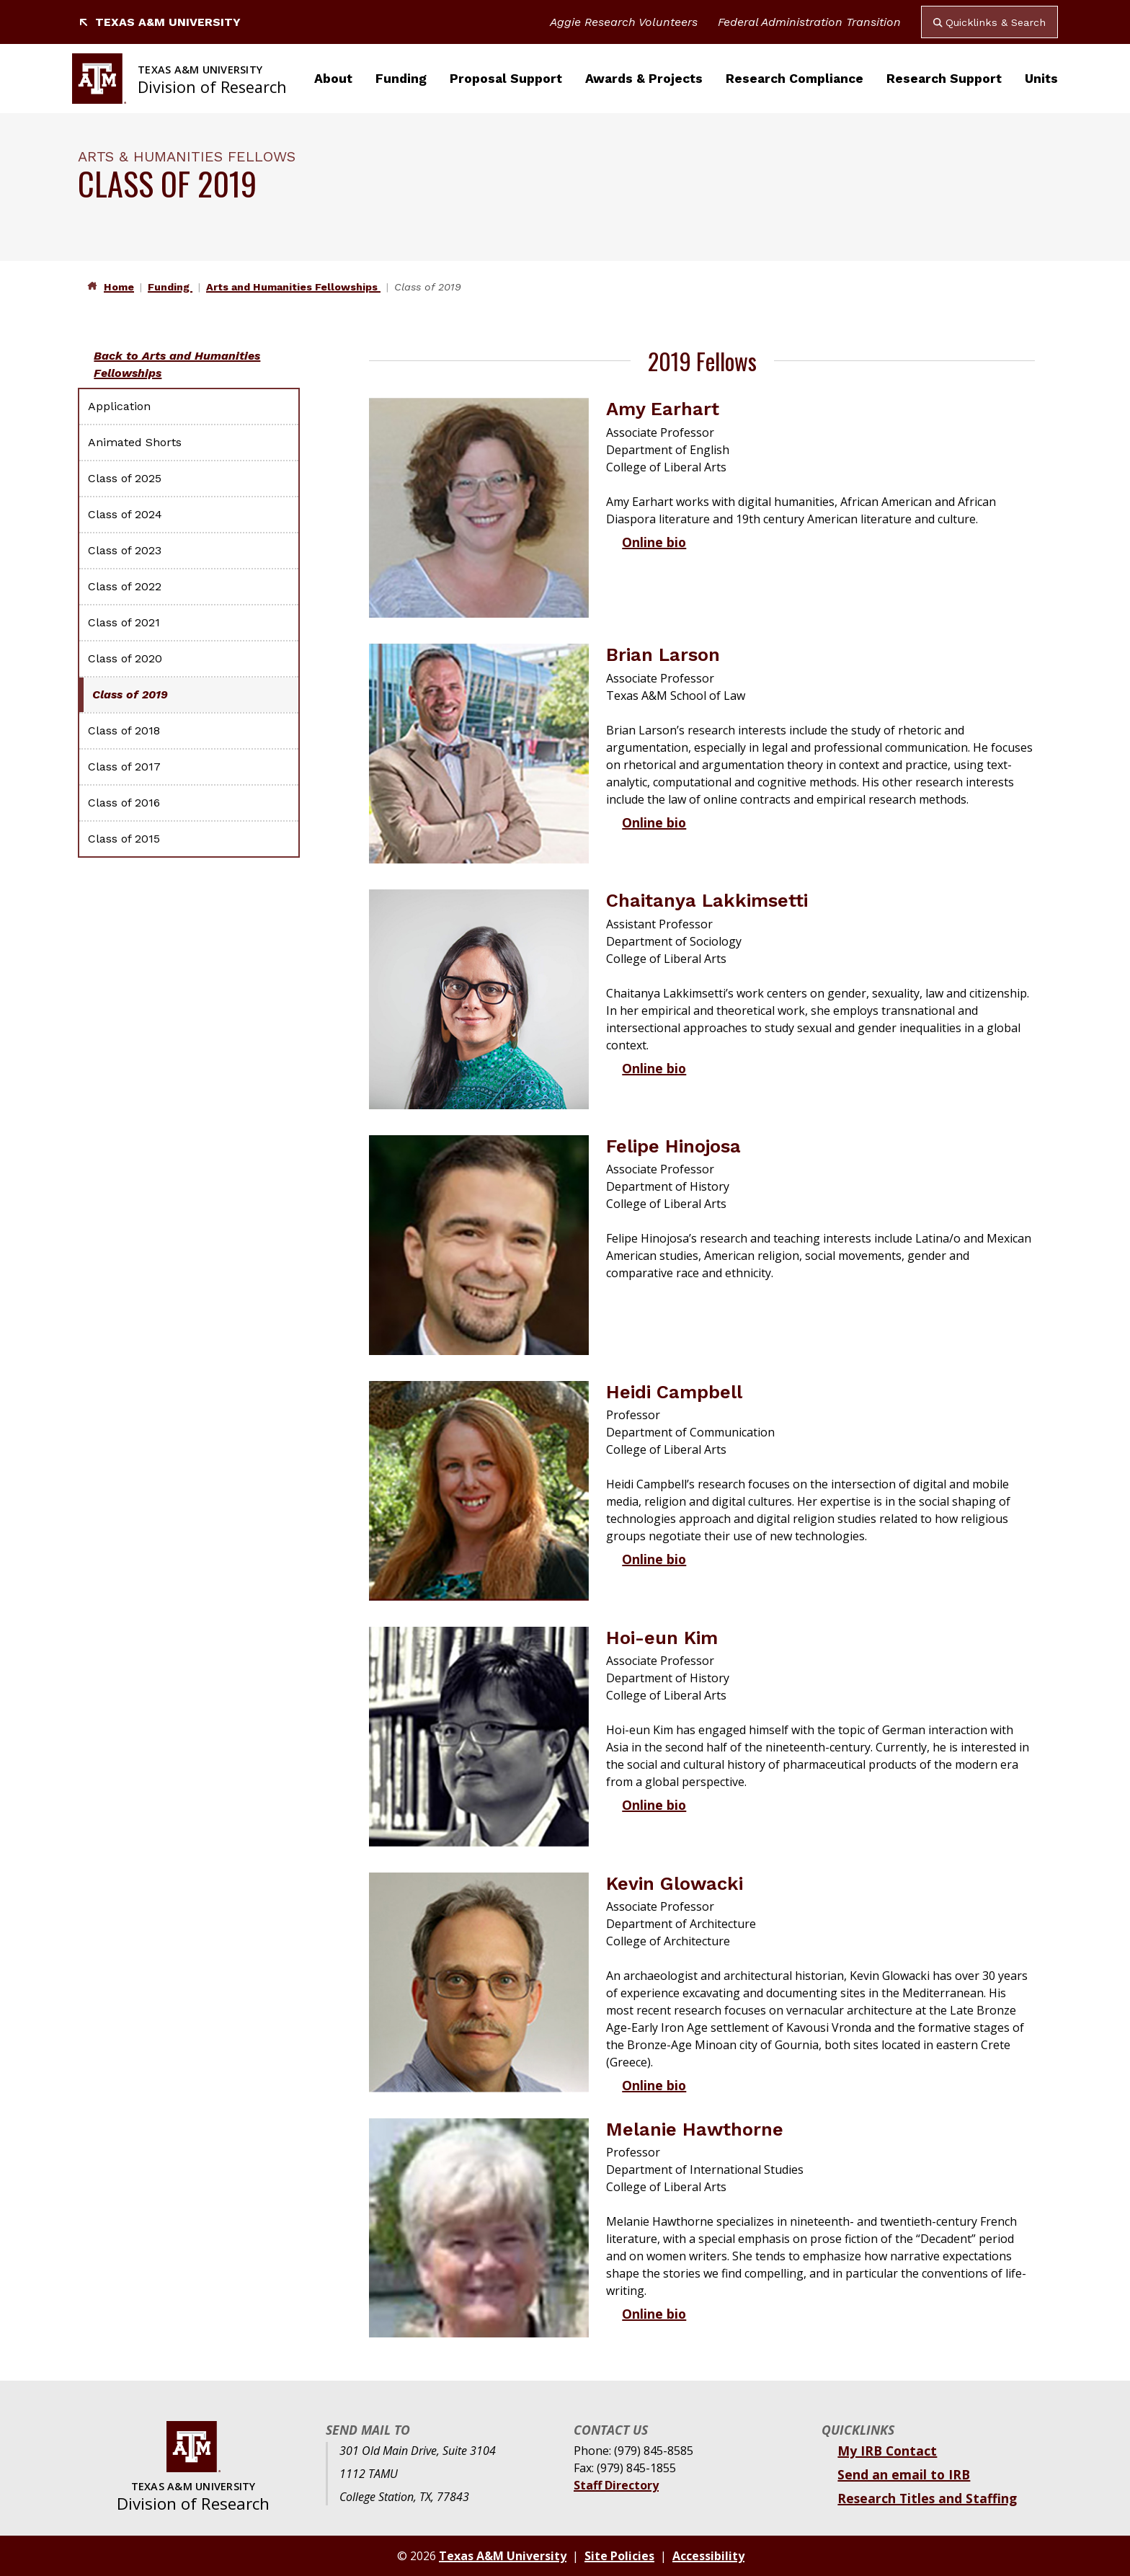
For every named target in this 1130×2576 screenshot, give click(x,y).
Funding (401, 78)
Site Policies (619, 2556)
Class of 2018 (124, 730)
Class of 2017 (124, 766)
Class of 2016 (124, 802)
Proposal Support (506, 78)
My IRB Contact (887, 2450)
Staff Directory (616, 2485)
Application (119, 406)
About (333, 78)
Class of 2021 (124, 622)
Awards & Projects (644, 78)
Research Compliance (794, 78)
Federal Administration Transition (809, 22)
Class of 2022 (124, 586)
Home (119, 287)
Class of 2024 (125, 514)
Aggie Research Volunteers (624, 22)
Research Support (944, 78)
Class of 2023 (124, 550)
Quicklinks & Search (989, 22)
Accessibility (708, 2556)
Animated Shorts (135, 442)
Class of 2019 (130, 694)
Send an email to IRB (903, 2474)
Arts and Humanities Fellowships (293, 287)
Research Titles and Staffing (927, 2498)
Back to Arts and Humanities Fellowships (177, 364)
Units (1041, 78)
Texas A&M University (159, 22)
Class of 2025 (124, 478)
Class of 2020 (125, 658)
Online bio (654, 542)
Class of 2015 (124, 838)
